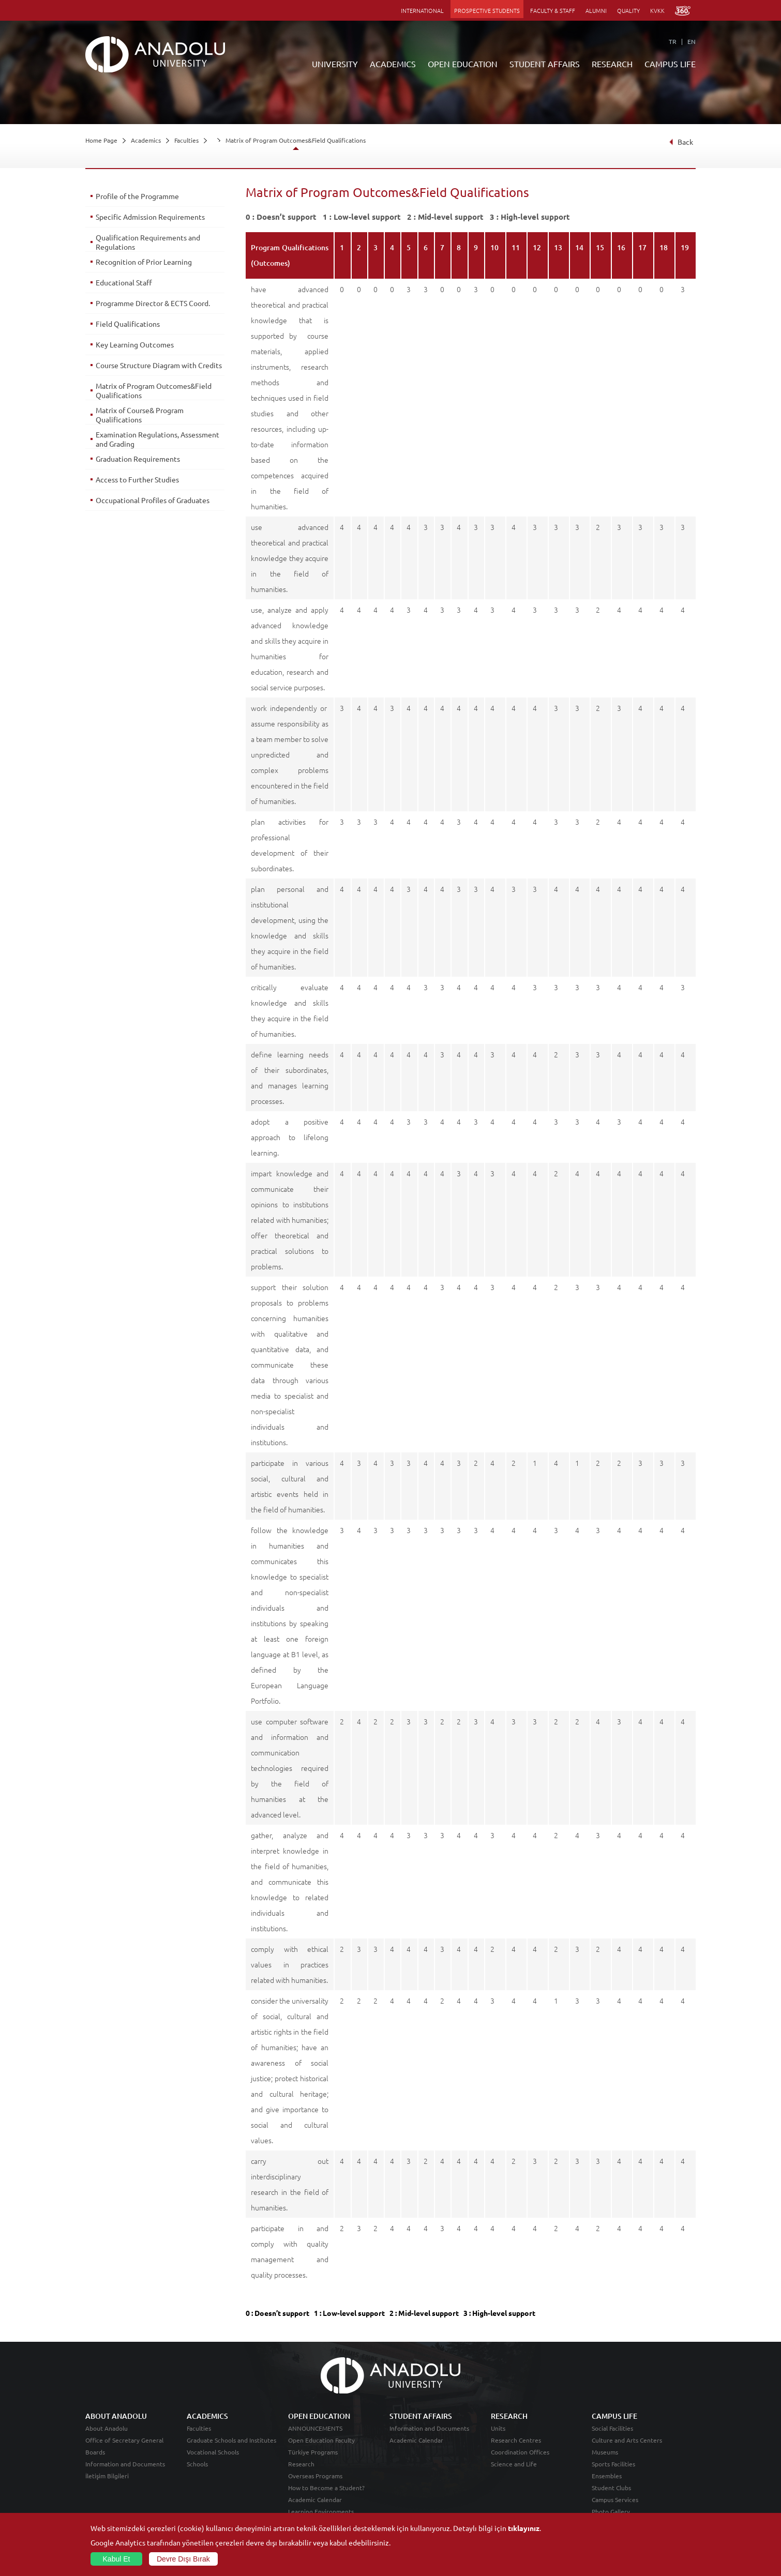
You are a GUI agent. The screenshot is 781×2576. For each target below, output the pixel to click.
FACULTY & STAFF (552, 10)
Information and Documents (125, 2464)
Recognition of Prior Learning (144, 261)
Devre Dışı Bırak (183, 2559)
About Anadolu (106, 2428)
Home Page (101, 140)
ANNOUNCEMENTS (315, 2428)
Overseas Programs (315, 2476)
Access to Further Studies (137, 479)
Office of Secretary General (124, 2440)
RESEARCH (612, 63)
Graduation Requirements (138, 458)
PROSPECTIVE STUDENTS (487, 10)
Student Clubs (611, 2487)
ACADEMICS (393, 63)
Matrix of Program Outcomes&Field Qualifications (296, 140)
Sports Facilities (613, 2464)
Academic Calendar (315, 2499)
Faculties (186, 140)
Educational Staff (124, 282)
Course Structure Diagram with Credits (159, 365)
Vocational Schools (213, 2452)
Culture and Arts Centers (627, 2440)
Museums (605, 2452)
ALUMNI (596, 10)
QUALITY (628, 10)
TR (673, 41)
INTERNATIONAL (422, 10)
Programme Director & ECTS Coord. (153, 303)
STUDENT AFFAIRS (544, 63)
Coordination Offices (520, 2452)
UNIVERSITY (335, 63)
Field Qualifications (128, 323)
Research (301, 2464)
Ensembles (607, 2476)
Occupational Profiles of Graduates (152, 500)
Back (681, 141)
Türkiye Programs (313, 2452)
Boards (95, 2452)
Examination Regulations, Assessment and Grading (157, 439)
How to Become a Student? (326, 2487)
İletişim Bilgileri (107, 2476)
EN (691, 41)
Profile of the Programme (137, 196)
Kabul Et (116, 2559)
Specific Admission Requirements (150, 216)
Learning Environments (321, 2511)
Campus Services (615, 2499)
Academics (146, 140)
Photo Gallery (611, 2511)
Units (498, 2428)
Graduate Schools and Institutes (231, 2440)
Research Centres (516, 2440)
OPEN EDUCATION (463, 63)
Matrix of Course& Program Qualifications (140, 414)
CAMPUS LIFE (670, 63)
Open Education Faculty (321, 2440)
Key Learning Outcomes (135, 344)
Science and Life (514, 2464)
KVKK (657, 10)
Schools (197, 2464)
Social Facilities (612, 2428)
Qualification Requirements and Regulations (148, 242)
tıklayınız (523, 2528)
